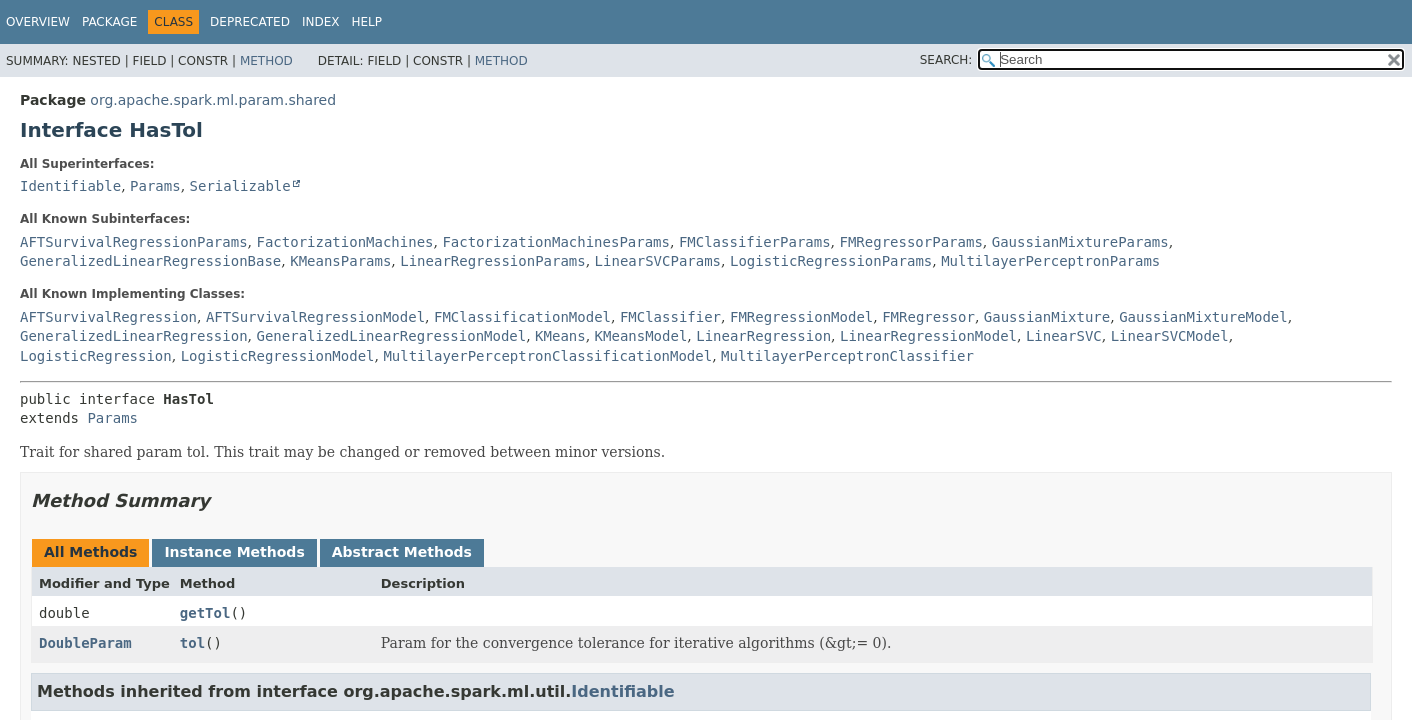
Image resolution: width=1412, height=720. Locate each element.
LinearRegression (763, 336)
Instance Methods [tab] (234, 552)
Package (109, 22)
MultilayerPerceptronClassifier (847, 356)
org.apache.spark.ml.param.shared (213, 100)
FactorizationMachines (344, 242)
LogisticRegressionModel (278, 356)
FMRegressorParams (911, 242)
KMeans (560, 336)
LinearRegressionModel (928, 336)
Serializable (240, 186)
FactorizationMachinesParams (556, 242)
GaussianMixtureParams (1080, 242)
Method (266, 61)
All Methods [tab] (90, 552)
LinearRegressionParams (492, 261)
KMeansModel (641, 336)
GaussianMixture (1047, 317)
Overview (38, 22)
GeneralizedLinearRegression (134, 336)
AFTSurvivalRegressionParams (134, 242)
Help (366, 22)
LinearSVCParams (658, 261)
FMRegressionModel (801, 317)
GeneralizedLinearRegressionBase (150, 261)
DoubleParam (85, 643)
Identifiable (70, 186)
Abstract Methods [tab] (402, 552)
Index (321, 22)
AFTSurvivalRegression (108, 317)
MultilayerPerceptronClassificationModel (547, 356)
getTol (205, 613)
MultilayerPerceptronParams (1050, 261)
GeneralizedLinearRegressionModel (391, 336)
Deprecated (250, 22)
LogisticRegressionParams (831, 261)
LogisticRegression (96, 356)
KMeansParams (340, 261)
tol (192, 643)
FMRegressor (928, 317)
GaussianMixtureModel (1203, 317)
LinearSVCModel (1170, 336)
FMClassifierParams (755, 242)
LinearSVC (1064, 336)
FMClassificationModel (522, 317)
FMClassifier (670, 317)
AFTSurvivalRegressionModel (315, 317)
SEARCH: (946, 60)
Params (155, 186)
